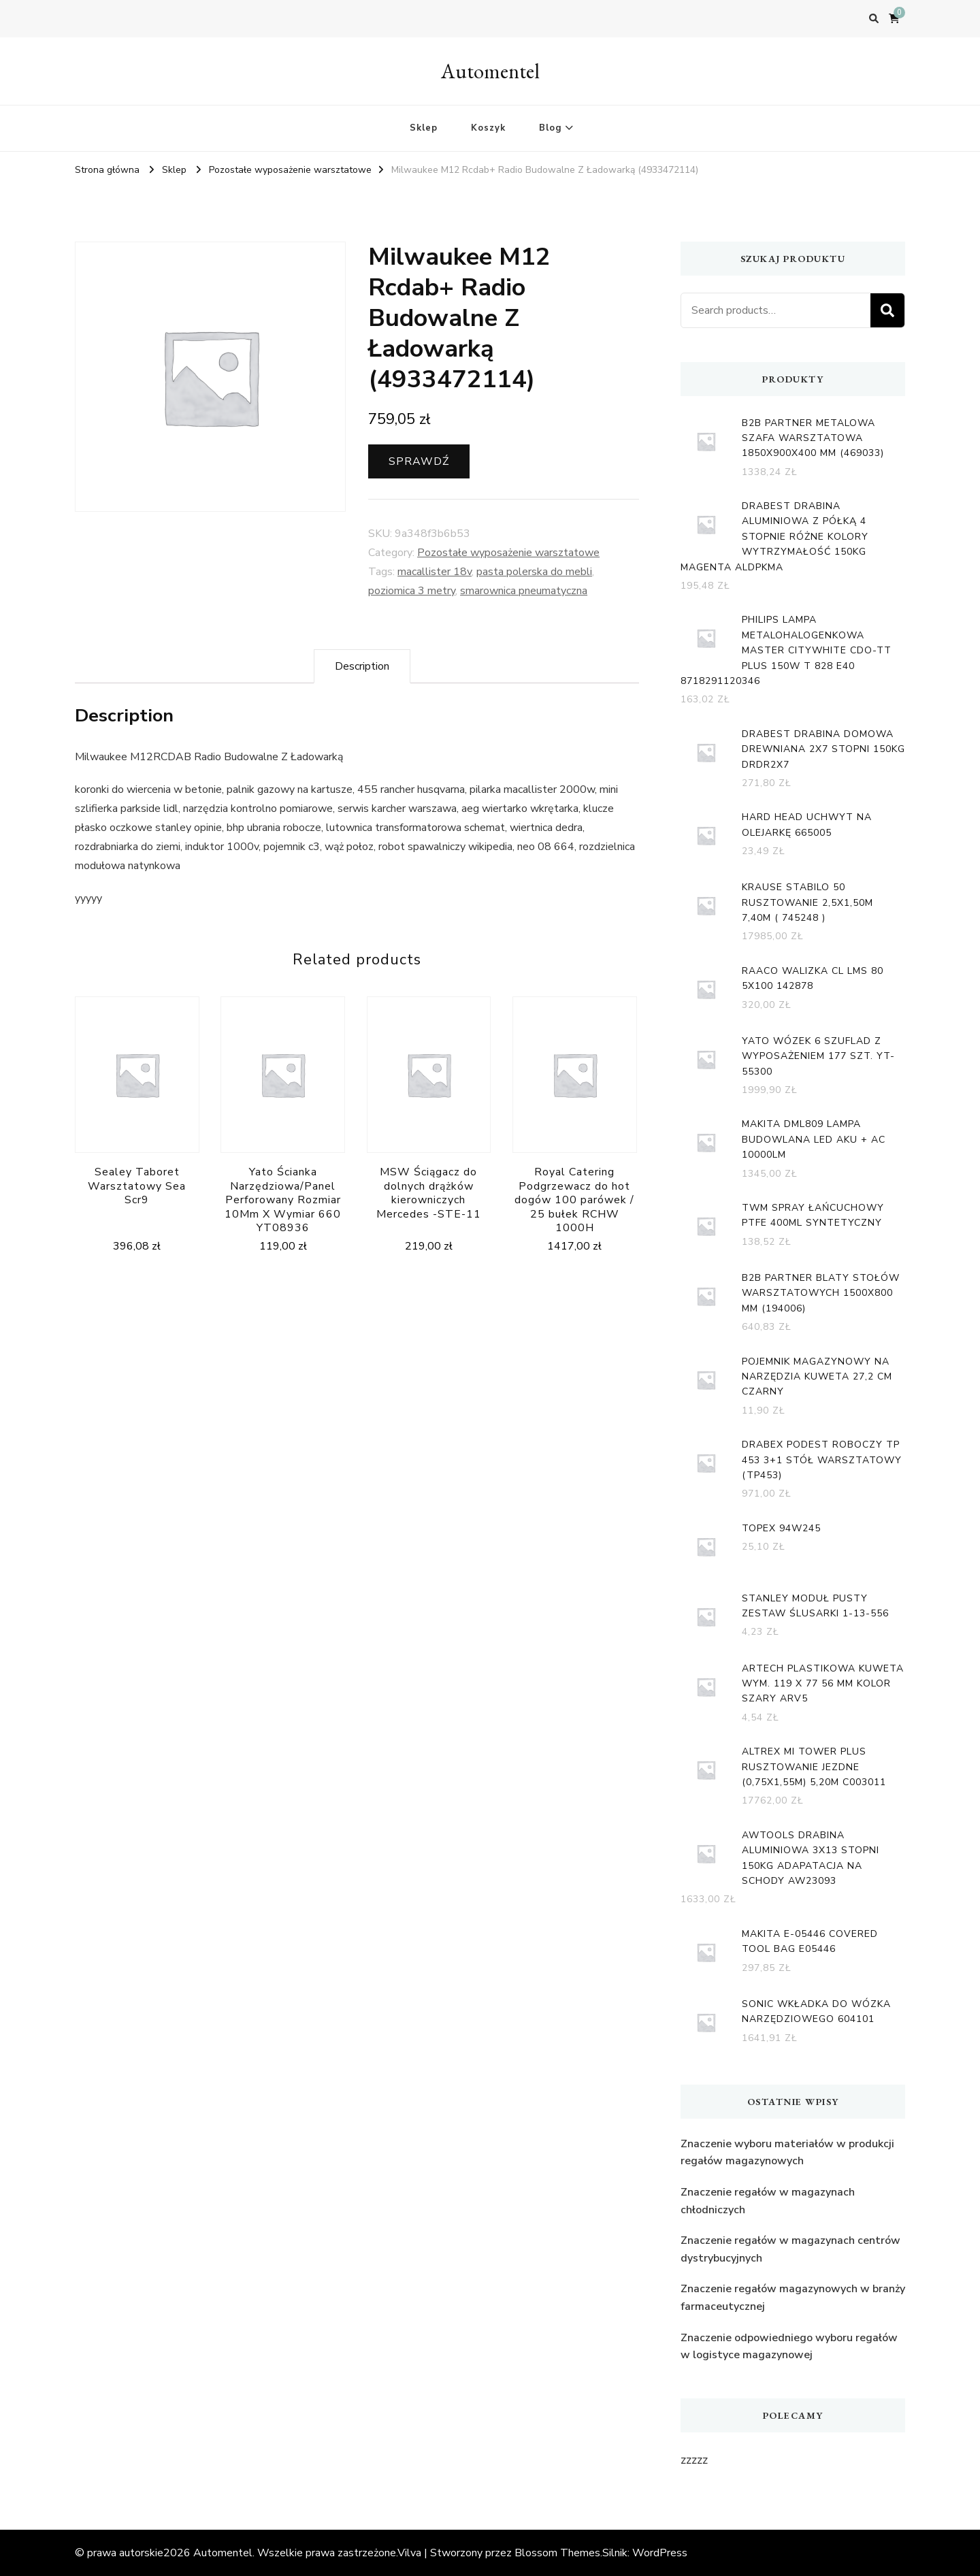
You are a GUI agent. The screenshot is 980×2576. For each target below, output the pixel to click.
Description (362, 666)
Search (887, 310)
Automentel (490, 71)
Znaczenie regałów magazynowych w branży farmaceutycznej (793, 2297)
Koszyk (488, 128)
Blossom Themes (557, 2552)
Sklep (424, 128)
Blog (550, 128)
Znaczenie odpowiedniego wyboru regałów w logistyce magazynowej (789, 2346)
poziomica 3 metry (411, 590)
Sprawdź (419, 461)
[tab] (362, 666)
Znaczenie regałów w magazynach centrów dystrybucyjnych (790, 2249)
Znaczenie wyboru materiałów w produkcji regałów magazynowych (787, 2152)
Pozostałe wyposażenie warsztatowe (508, 552)
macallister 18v (434, 571)
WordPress (659, 2552)
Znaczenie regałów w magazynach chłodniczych (768, 2201)
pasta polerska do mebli (534, 571)
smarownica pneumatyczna (523, 590)
